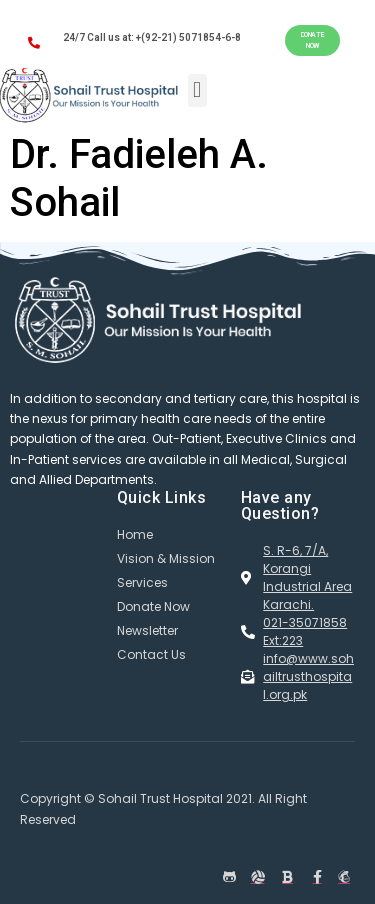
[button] (312, 40)
